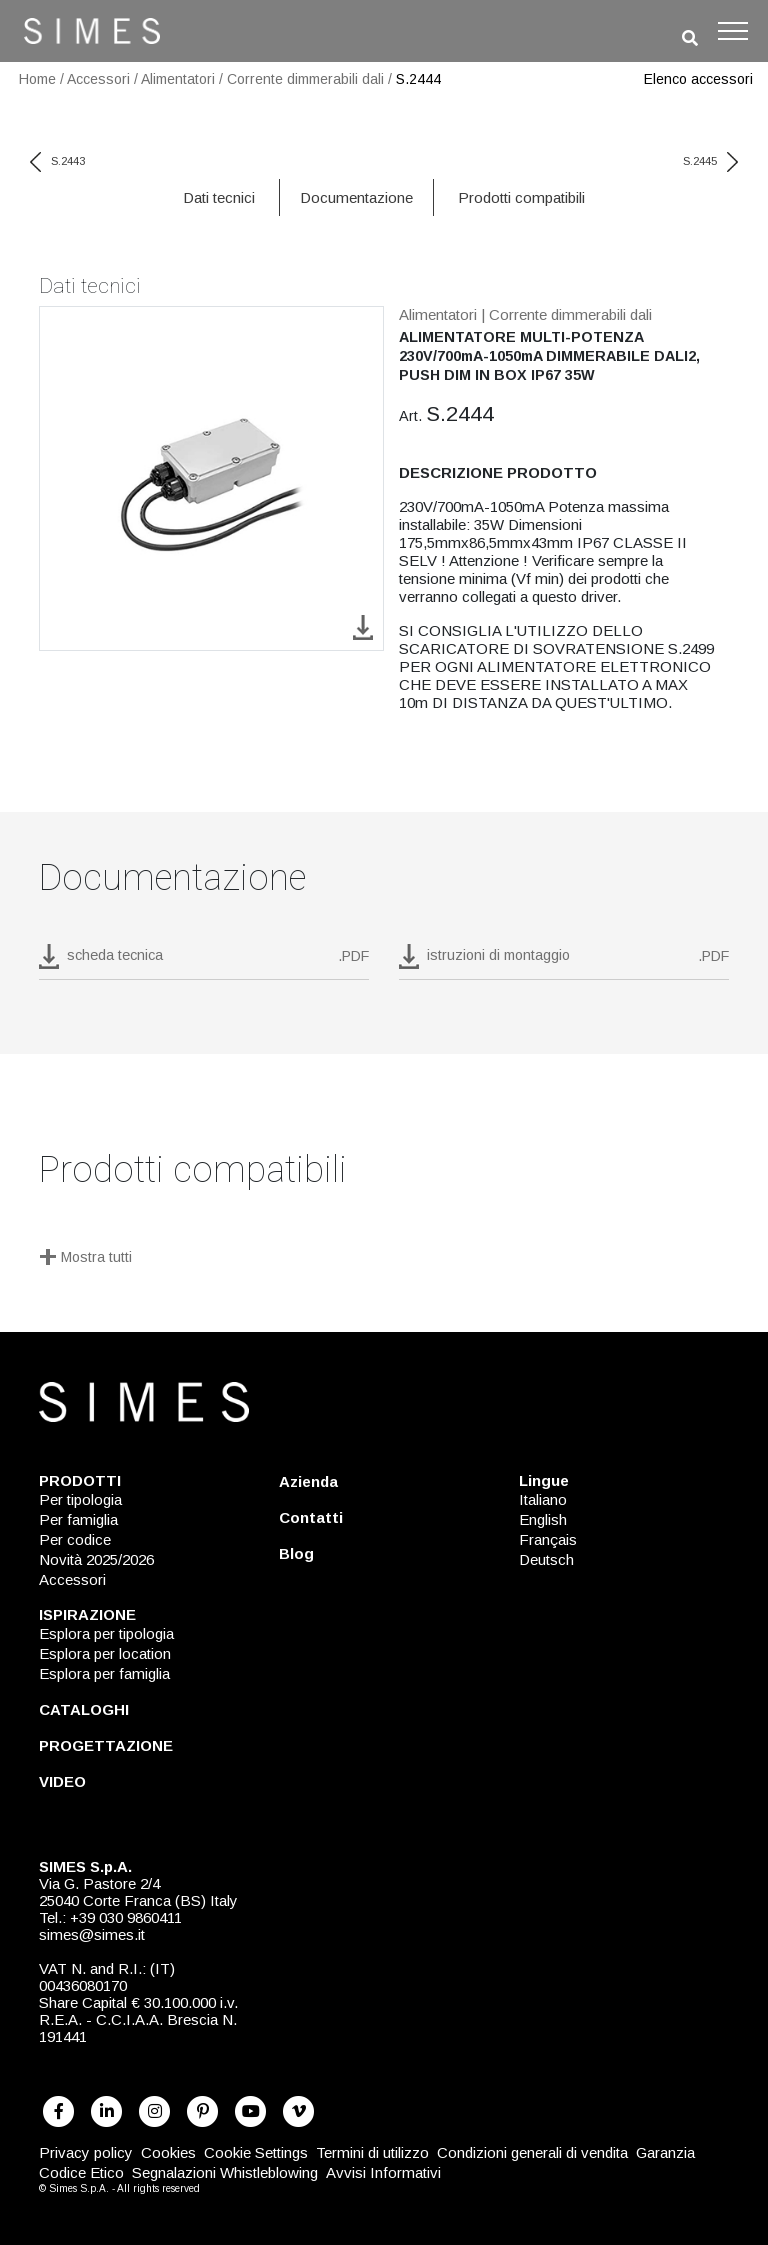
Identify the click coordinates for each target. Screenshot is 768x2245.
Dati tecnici (219, 197)
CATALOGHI (84, 1709)
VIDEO (62, 1781)
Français (548, 1539)
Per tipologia (80, 1499)
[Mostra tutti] (384, 1259)
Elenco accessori (698, 79)
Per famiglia (78, 1519)
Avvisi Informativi (383, 2172)
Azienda (308, 1481)
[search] (690, 38)
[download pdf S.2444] (204, 962)
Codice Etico (81, 2172)
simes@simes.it (92, 1934)
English (543, 1519)
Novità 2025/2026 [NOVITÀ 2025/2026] (96, 1559)
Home (37, 79)
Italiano (543, 1499)
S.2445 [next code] (710, 161)
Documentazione (356, 197)
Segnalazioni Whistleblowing (225, 2172)
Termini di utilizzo (372, 2152)
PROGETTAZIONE (106, 1745)
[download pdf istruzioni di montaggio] (564, 962)
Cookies (168, 2152)
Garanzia (665, 2152)
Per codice (75, 1539)
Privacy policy (86, 2152)
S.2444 (418, 79)
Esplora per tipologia (106, 1633)
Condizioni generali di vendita (532, 2152)
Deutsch (546, 1559)
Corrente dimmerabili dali (305, 79)
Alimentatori (178, 79)
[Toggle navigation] (733, 31)
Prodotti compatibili (521, 197)
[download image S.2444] (363, 626)
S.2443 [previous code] (57, 161)
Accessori (98, 79)
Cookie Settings (256, 2152)
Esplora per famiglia (104, 1673)
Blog (296, 1553)
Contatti (311, 1517)
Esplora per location (105, 1653)
